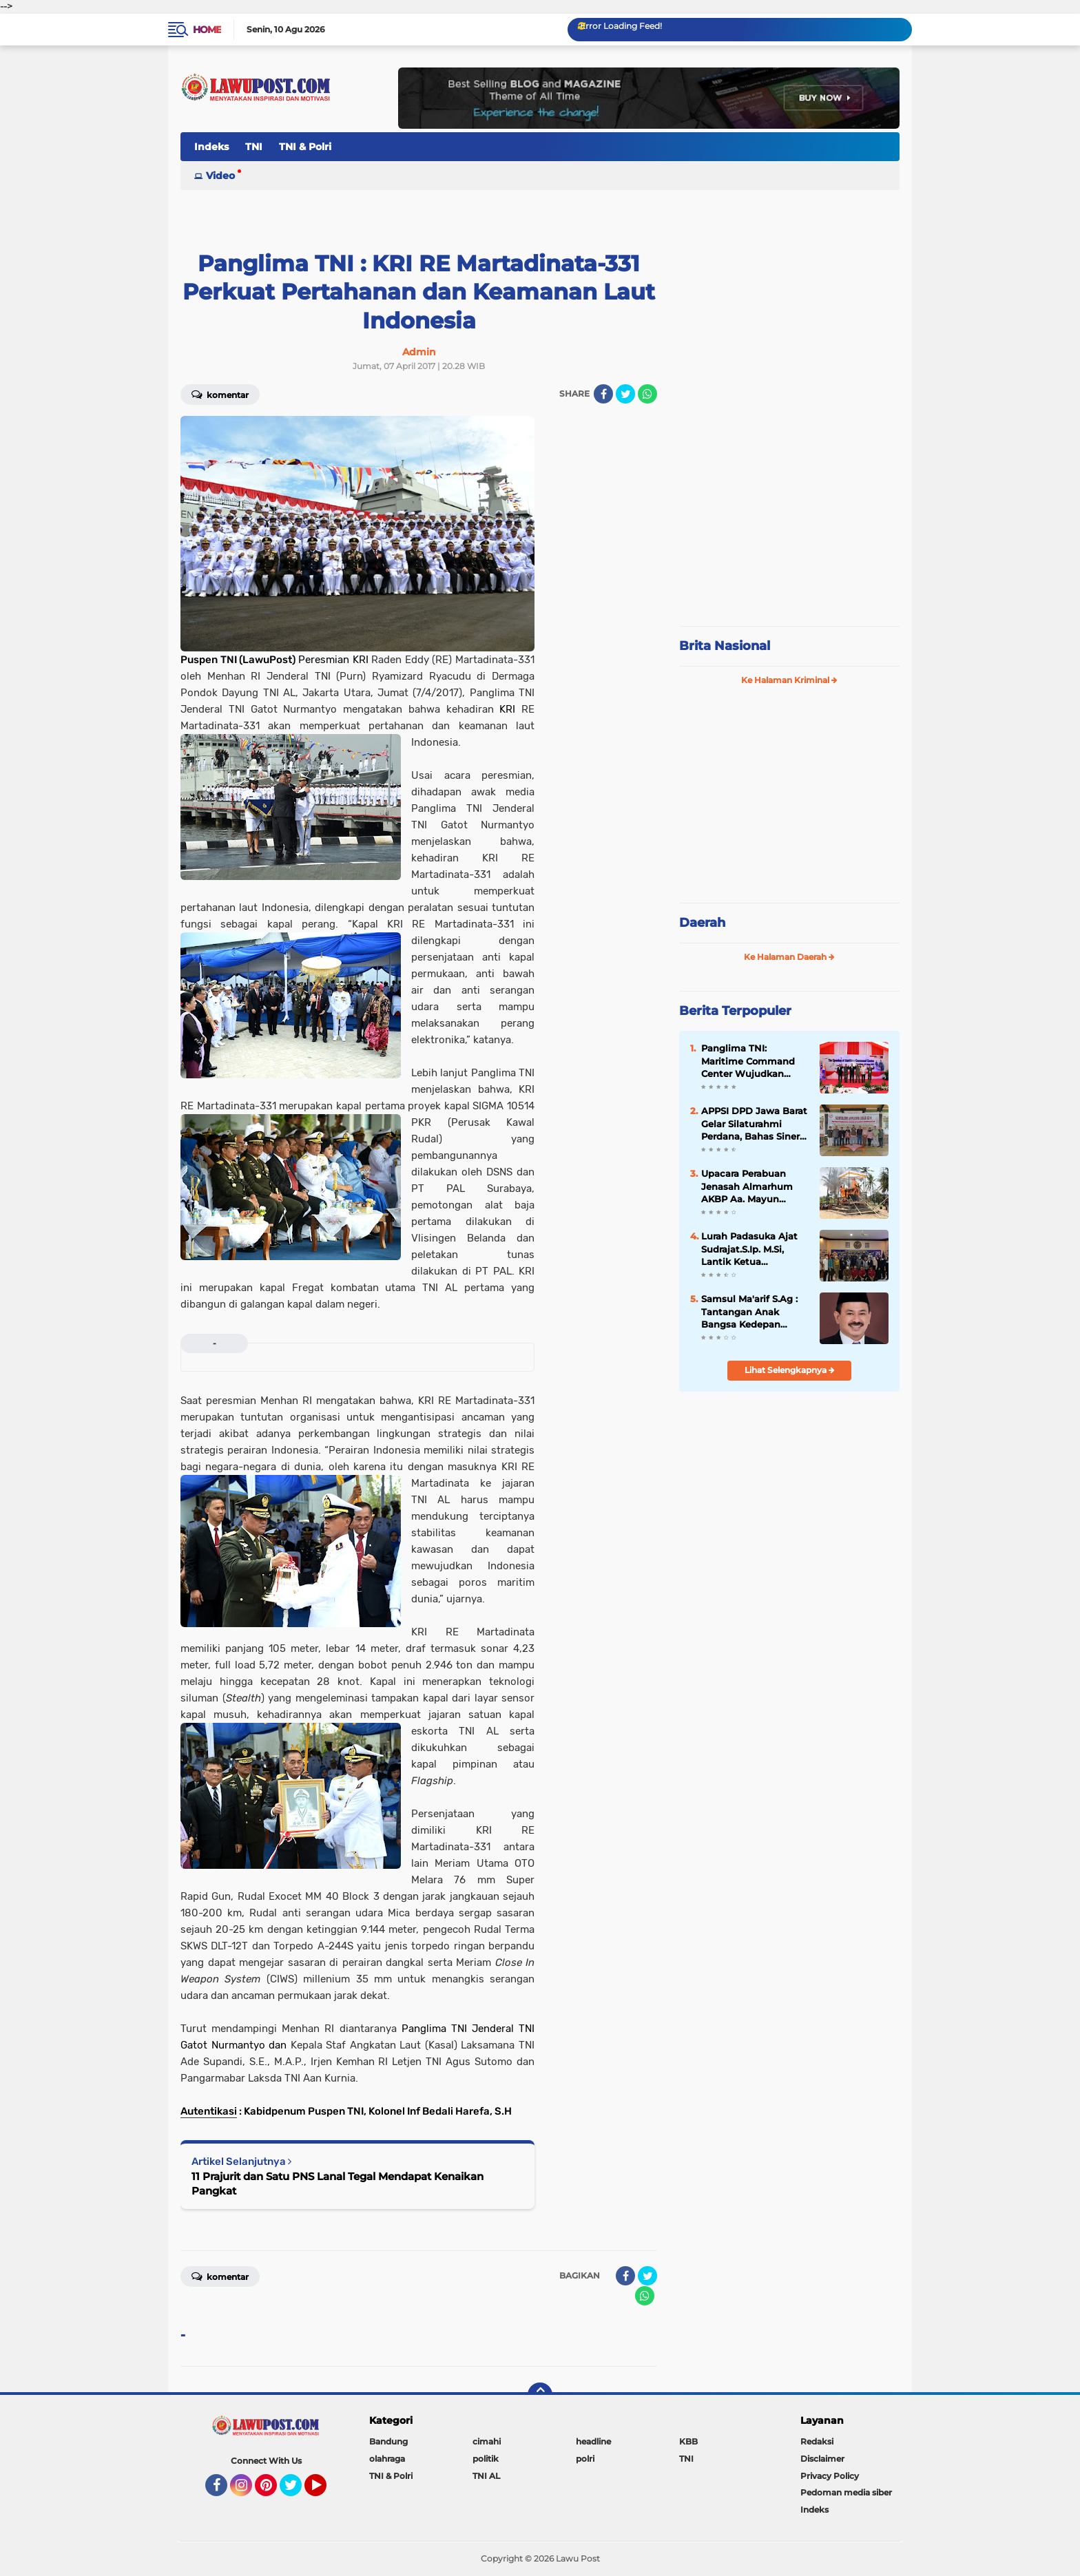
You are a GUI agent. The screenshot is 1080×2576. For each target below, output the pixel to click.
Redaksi (816, 2441)
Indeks (211, 146)
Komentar (220, 394)
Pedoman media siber (846, 2492)
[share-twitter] (625, 394)
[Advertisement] (789, 523)
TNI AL (486, 2476)
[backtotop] (540, 2395)
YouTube (325, 2491)
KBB (688, 2441)
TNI (253, 146)
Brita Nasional (724, 645)
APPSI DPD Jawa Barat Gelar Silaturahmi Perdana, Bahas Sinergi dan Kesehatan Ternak (755, 1123)
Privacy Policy (829, 2476)
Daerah (702, 922)
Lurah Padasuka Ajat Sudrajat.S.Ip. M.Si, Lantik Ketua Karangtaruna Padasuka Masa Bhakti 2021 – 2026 (754, 1249)
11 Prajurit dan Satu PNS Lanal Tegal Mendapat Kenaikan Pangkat (337, 2183)
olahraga (387, 2458)
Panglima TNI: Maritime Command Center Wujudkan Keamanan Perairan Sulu (748, 1061)
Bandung (388, 2441)
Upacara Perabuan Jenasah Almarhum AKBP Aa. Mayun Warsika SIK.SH (747, 1186)
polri (585, 2458)
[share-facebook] (603, 394)
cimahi (487, 2441)
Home (207, 29)
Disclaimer (822, 2458)
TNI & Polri (305, 146)
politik (486, 2458)
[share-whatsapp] (647, 394)
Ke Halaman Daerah (789, 957)
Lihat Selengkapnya (790, 1370)
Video (220, 175)
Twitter (297, 2491)
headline (593, 2441)
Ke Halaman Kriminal (789, 680)
